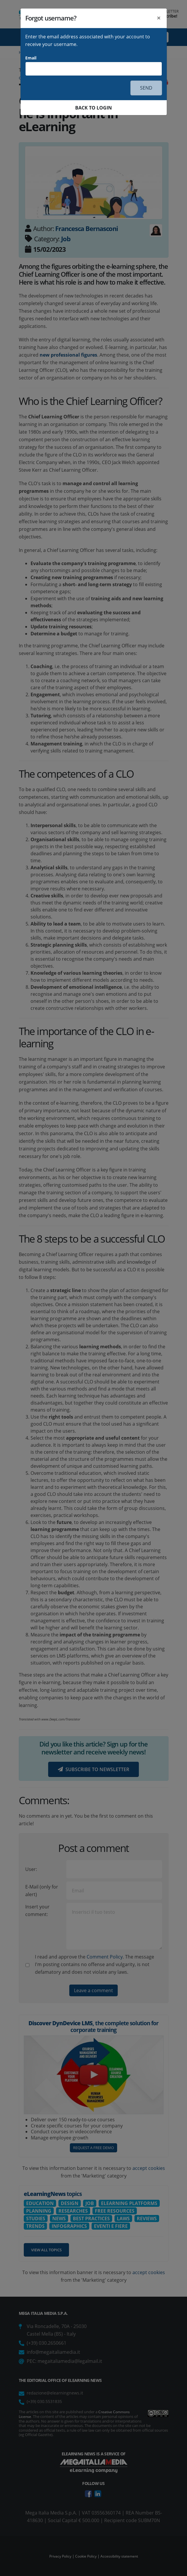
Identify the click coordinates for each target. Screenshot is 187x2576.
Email (30, 58)
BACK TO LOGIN (93, 108)
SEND (146, 88)
